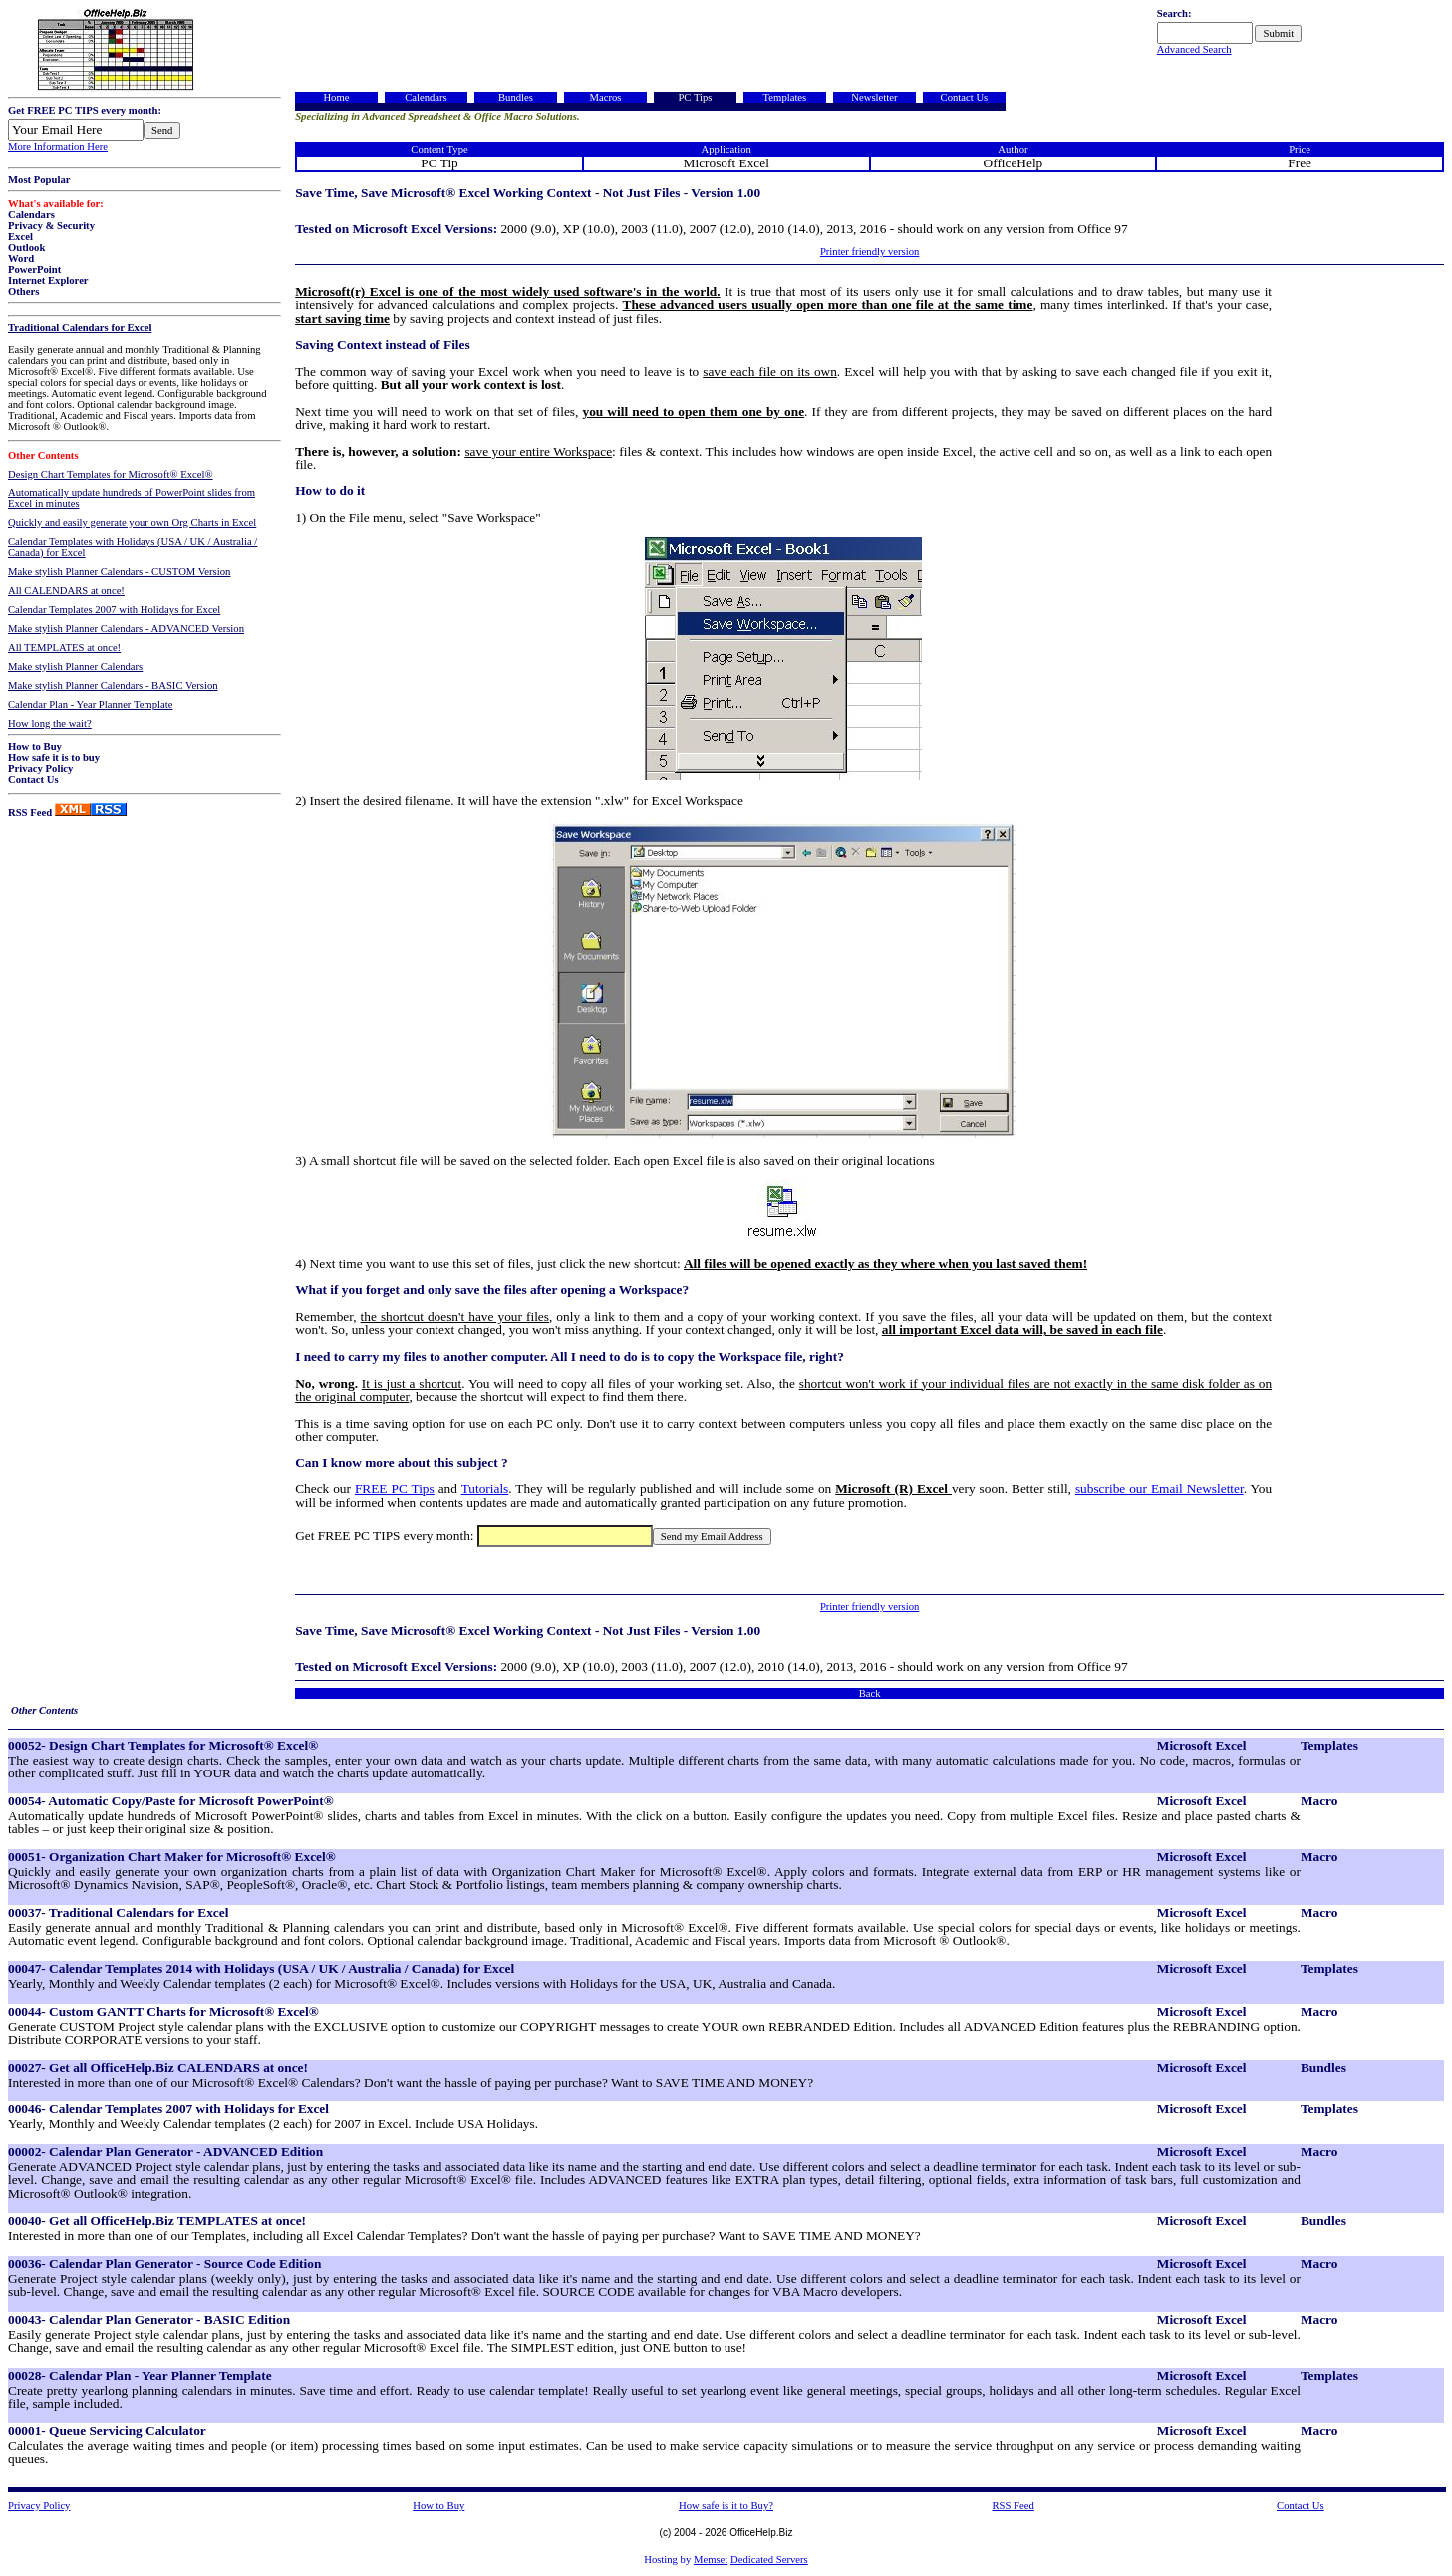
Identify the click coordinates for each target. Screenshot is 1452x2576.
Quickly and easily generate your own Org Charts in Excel (132, 522)
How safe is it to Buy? (726, 2505)
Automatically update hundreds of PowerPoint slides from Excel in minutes (131, 498)
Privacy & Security (51, 225)
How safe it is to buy (54, 757)
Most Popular (39, 179)
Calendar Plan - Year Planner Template (90, 704)
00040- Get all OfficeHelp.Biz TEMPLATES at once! (157, 2220)
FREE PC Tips (395, 1488)
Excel (20, 236)
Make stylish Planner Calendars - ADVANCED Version (126, 628)
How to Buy (35, 746)
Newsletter (874, 97)
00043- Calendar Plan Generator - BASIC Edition (149, 2319)
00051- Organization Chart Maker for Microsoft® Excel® (172, 1856)
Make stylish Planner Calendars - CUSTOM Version (119, 571)
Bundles (515, 97)
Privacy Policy (40, 768)
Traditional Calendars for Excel (79, 327)
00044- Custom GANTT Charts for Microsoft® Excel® (163, 2011)
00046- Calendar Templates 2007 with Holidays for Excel (168, 2108)
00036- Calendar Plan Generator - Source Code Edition (164, 2263)
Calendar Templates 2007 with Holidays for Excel (114, 609)
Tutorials (485, 1488)
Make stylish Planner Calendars (75, 666)
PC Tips (695, 97)
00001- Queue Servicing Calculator (107, 2430)
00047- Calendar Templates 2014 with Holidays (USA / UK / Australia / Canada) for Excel (261, 1968)
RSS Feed (30, 812)
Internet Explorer (48, 280)
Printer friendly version (869, 251)
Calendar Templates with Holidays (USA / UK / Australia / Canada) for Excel (132, 547)
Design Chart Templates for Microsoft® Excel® (110, 474)
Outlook (26, 247)
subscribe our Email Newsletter (1159, 1488)
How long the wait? (50, 723)
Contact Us (33, 779)
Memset (710, 2559)
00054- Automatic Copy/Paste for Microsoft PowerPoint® (171, 1800)
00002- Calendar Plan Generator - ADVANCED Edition (165, 2151)
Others (23, 291)
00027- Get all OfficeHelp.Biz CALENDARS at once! (158, 2067)
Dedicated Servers (769, 2559)
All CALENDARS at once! (66, 590)
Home (336, 97)
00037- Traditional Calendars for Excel (118, 1912)
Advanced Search (1194, 49)
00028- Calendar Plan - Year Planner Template (140, 2375)
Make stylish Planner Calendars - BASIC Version (113, 685)
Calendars (31, 214)
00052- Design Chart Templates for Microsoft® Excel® (163, 1745)
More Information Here (58, 146)
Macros (605, 97)
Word (21, 258)
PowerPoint (34, 269)
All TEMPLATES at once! (64, 647)
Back (870, 1693)
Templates (785, 97)
